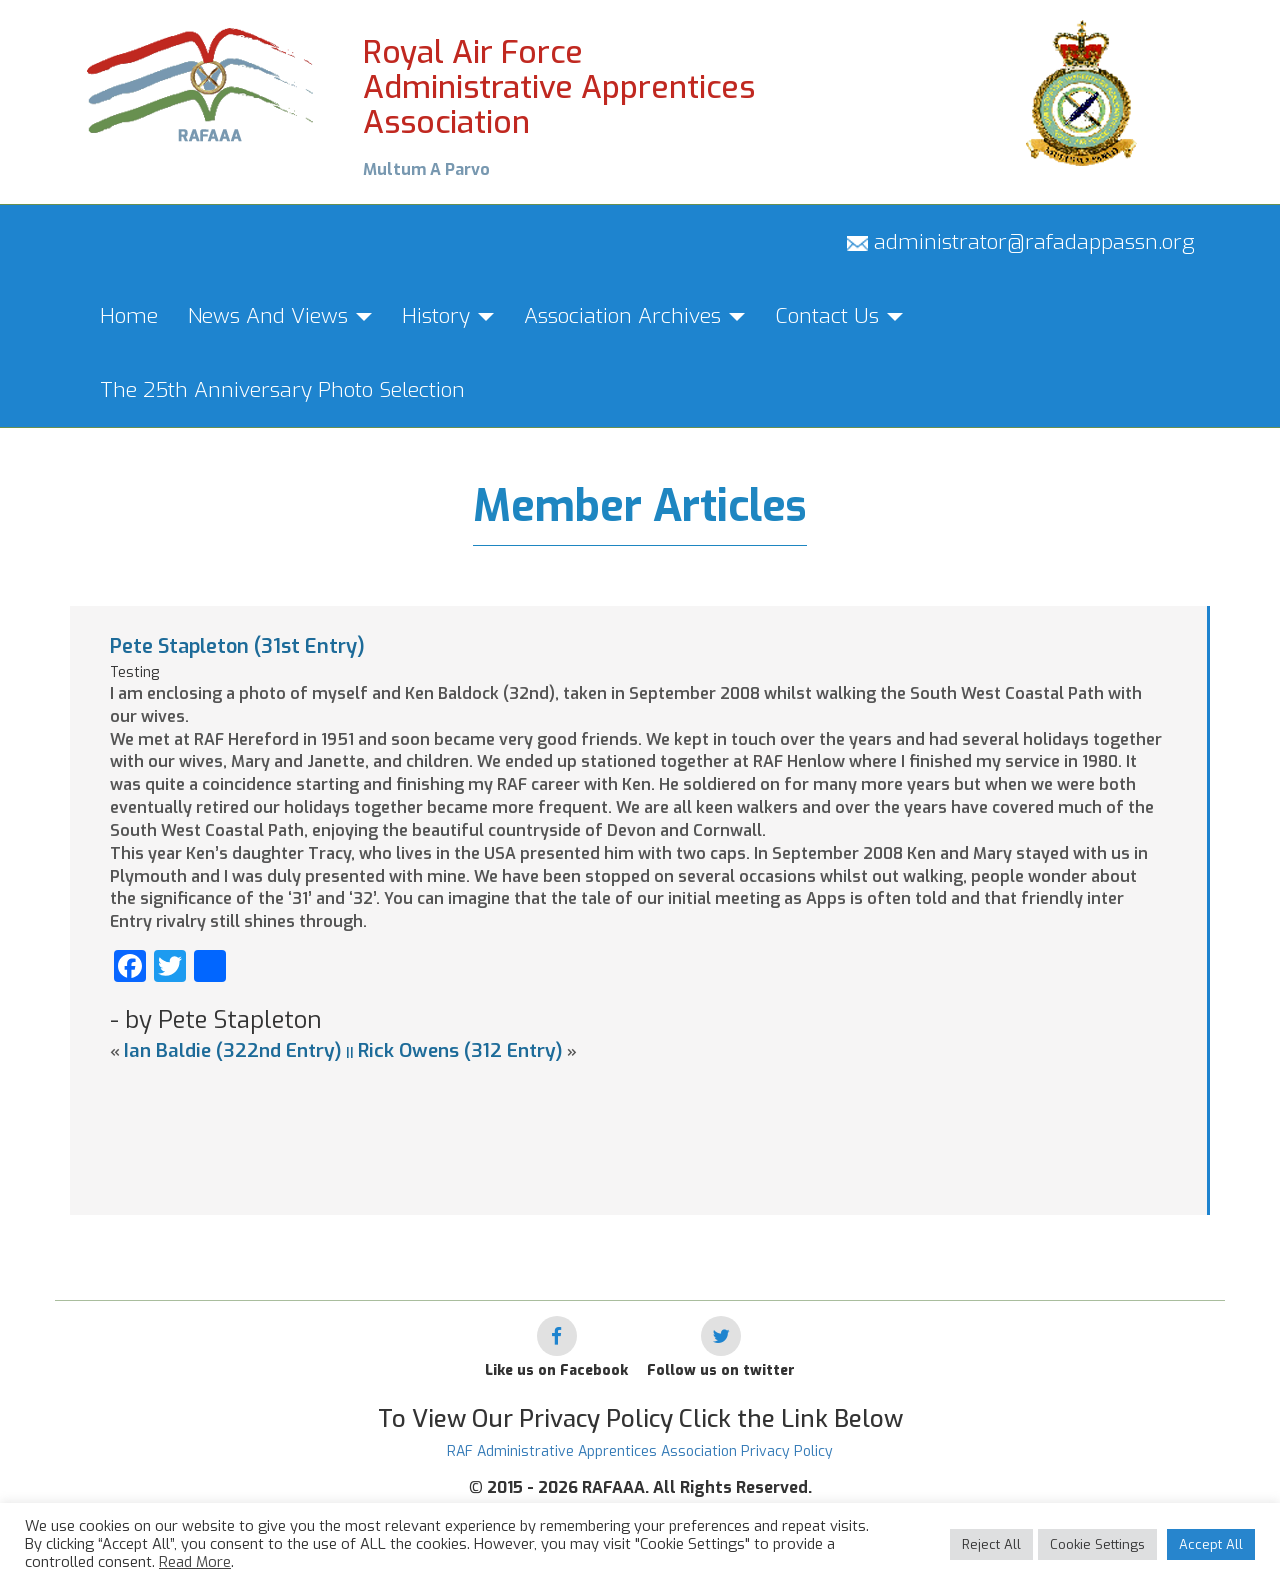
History (448, 316)
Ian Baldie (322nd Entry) (233, 1050)
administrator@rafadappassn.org (1021, 242)
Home (129, 316)
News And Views (280, 316)
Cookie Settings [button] (1097, 1544)
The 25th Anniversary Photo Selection (282, 390)
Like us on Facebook (556, 1370)
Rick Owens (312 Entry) (460, 1050)
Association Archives (634, 316)
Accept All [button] (1211, 1544)
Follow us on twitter (721, 1370)
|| (350, 1052)
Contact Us (839, 316)
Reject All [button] (991, 1544)
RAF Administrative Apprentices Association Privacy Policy (640, 1451)
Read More (195, 1562)
